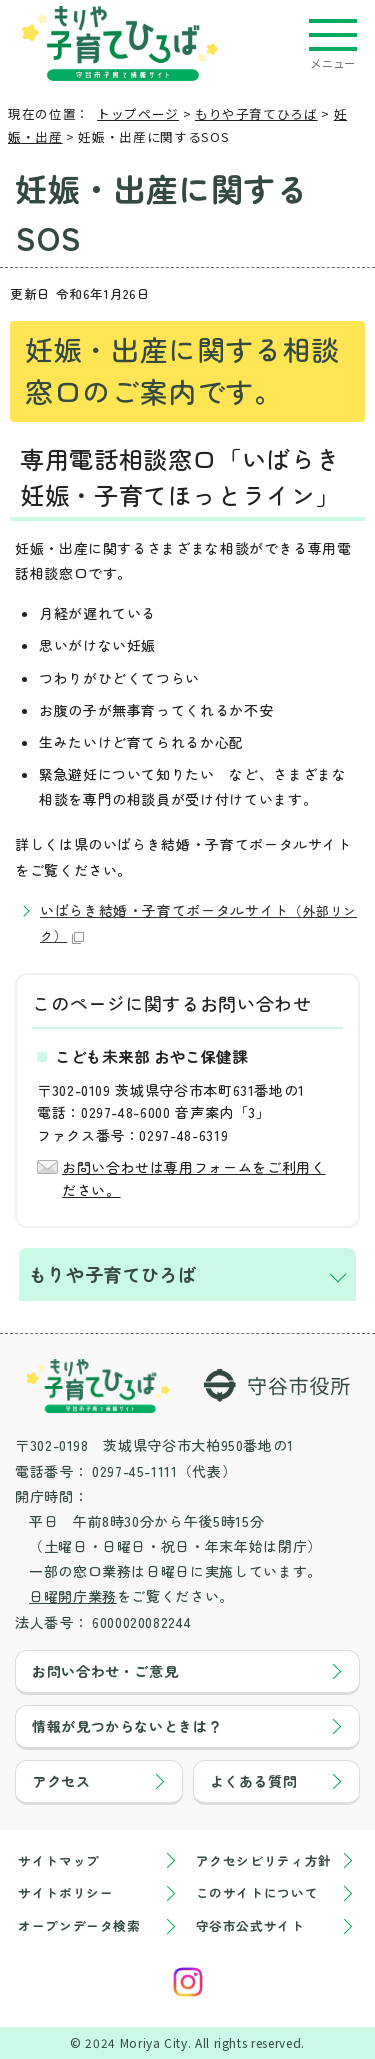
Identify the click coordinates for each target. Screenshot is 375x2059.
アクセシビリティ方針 (264, 1860)
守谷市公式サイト (250, 1925)
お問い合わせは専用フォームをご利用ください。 (194, 1178)
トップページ (138, 113)
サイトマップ (59, 1860)
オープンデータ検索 (79, 1925)
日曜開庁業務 (73, 1596)
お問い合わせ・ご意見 (105, 1671)
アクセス (61, 1781)
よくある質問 (254, 1781)
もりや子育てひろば (256, 113)
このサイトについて (257, 1892)
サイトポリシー (65, 1892)
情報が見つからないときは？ (127, 1726)
